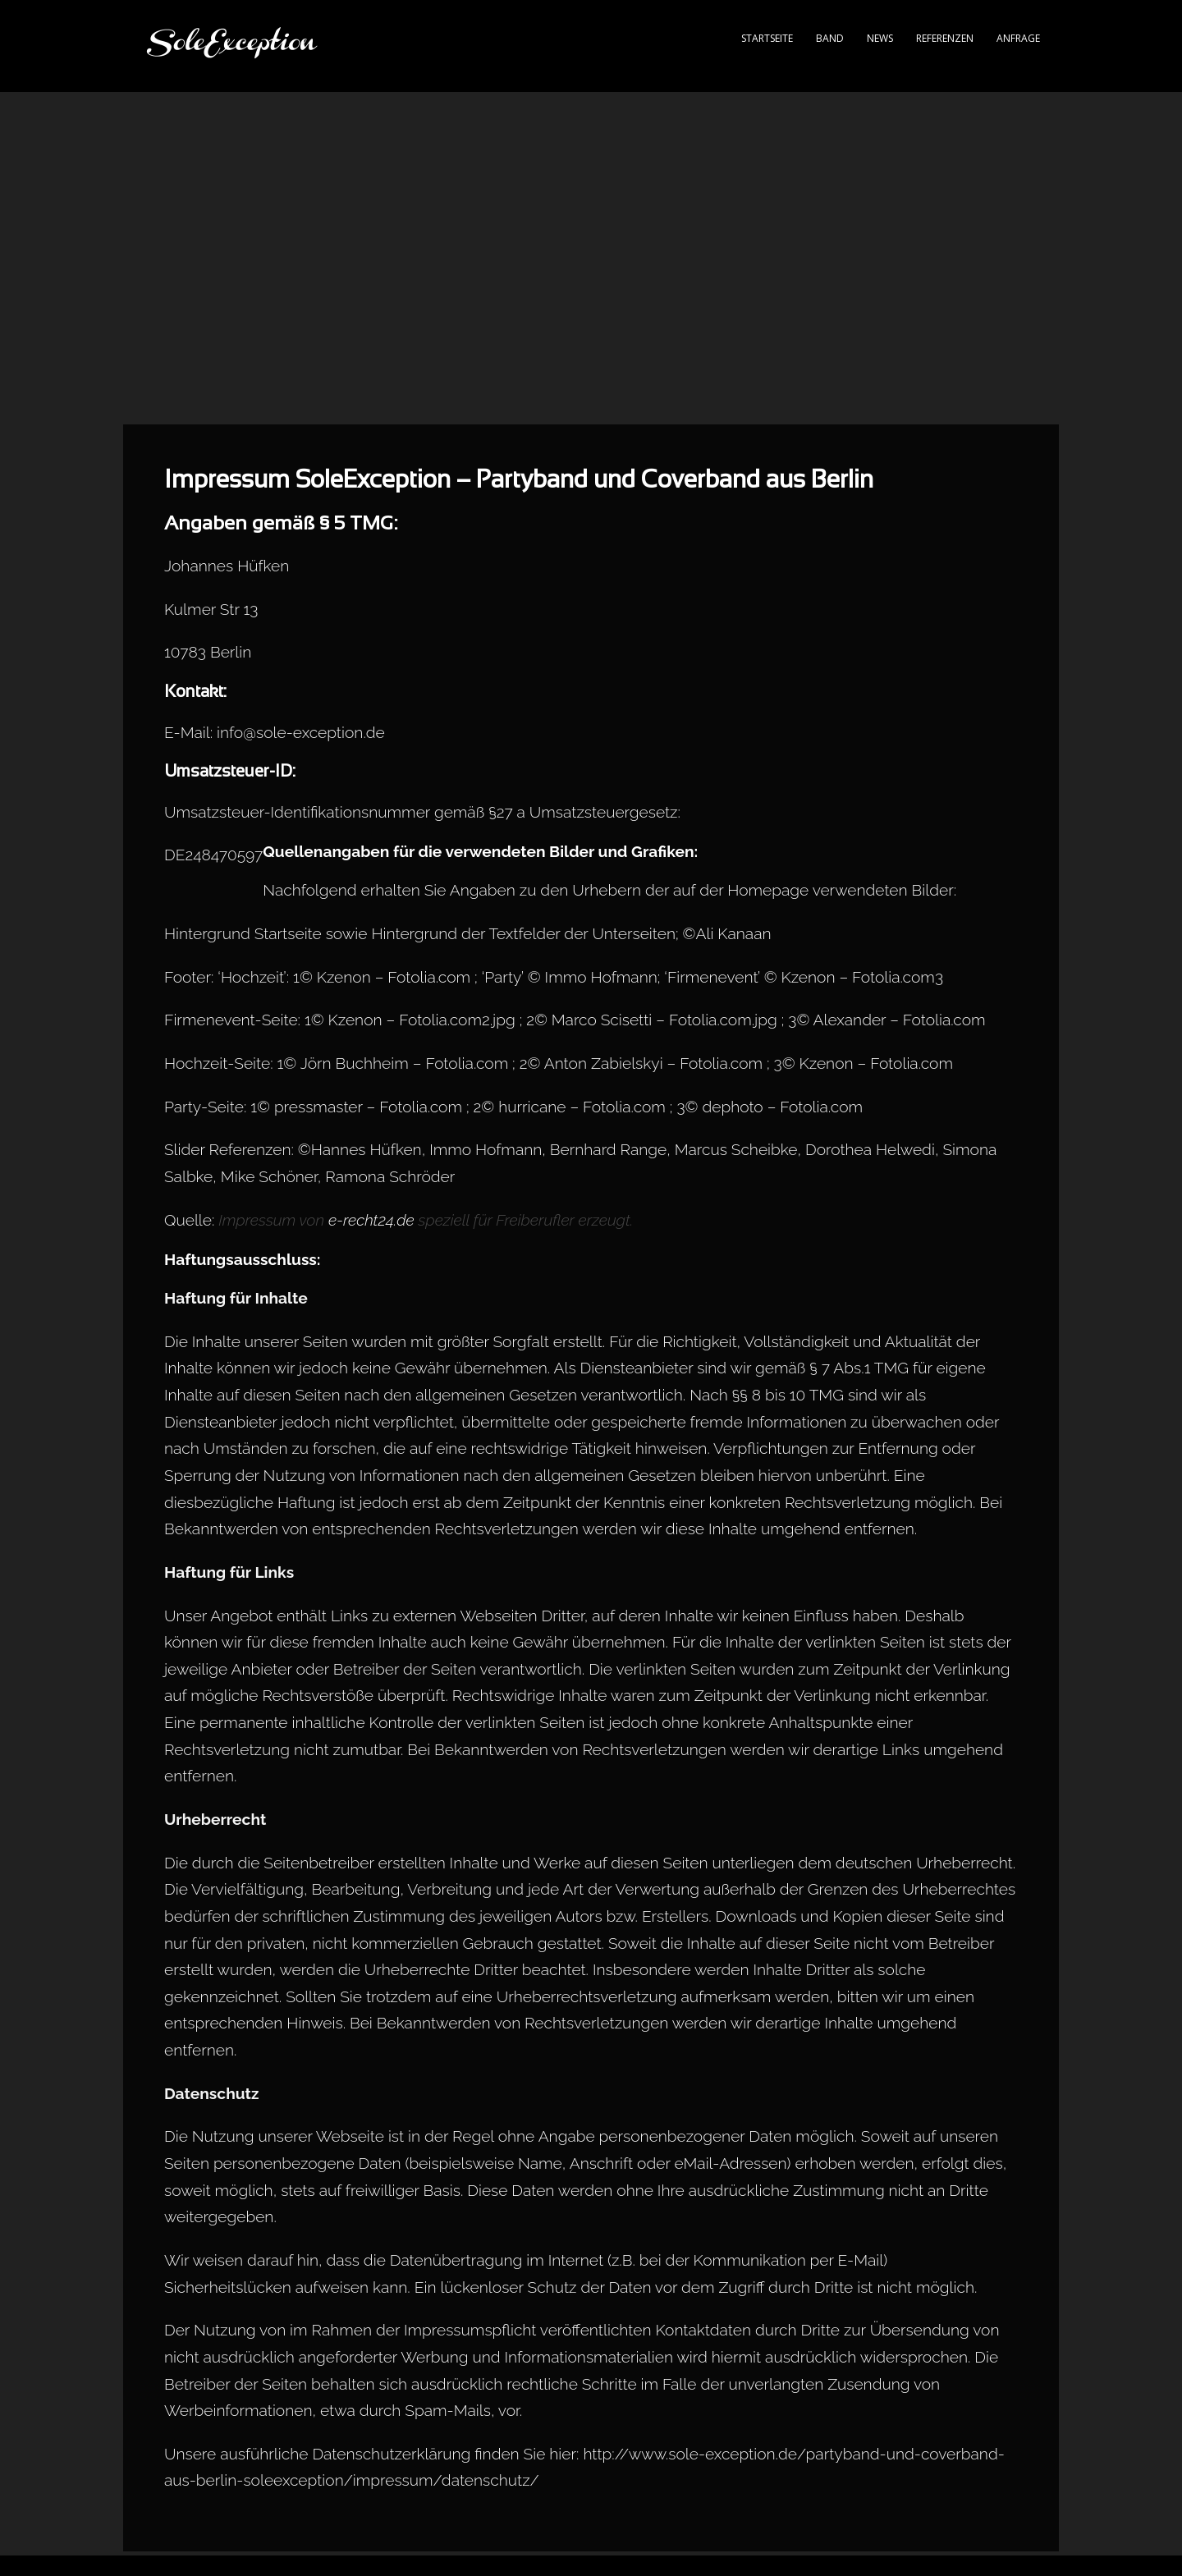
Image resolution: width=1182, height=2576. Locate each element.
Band (830, 38)
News (880, 38)
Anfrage (1018, 38)
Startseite (767, 38)
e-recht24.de (371, 1220)
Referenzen (945, 38)
